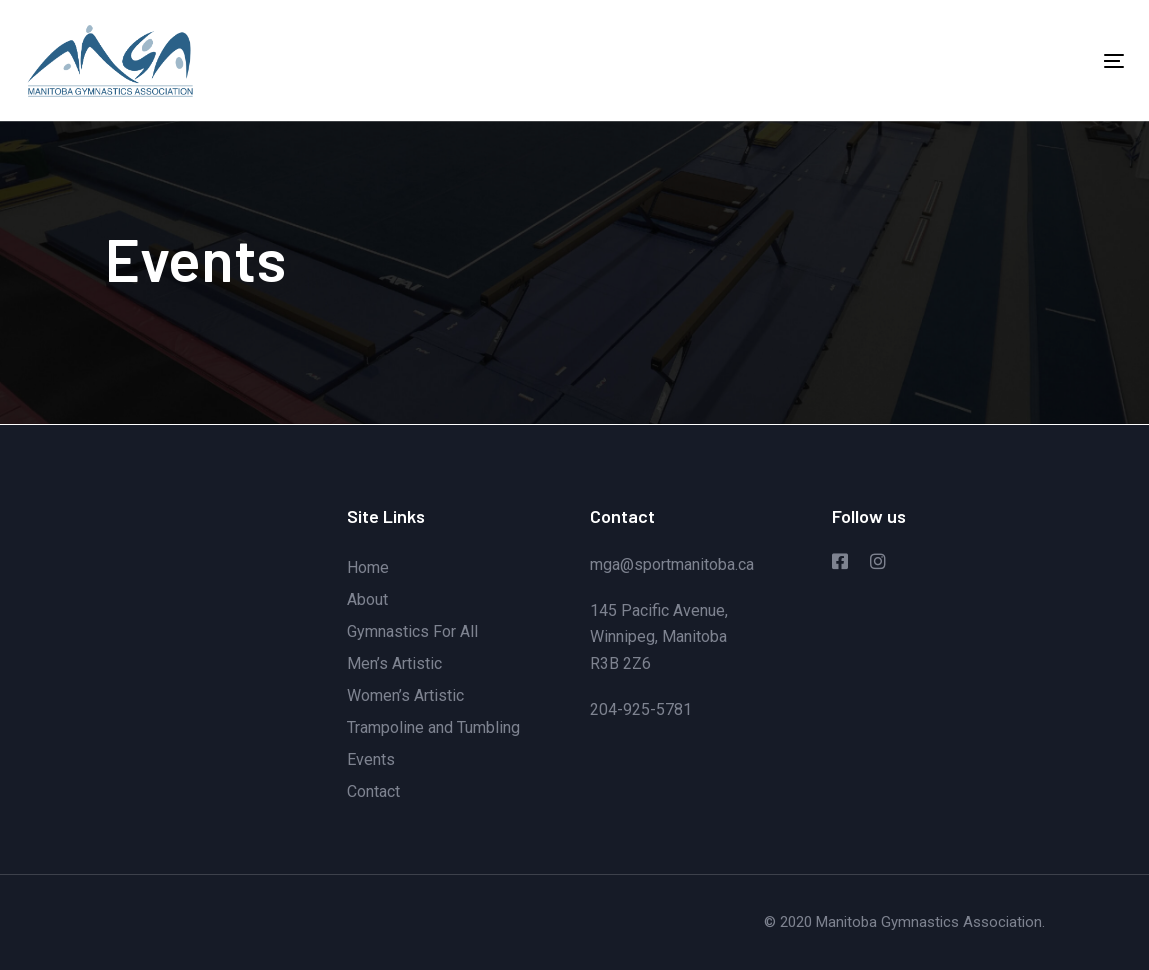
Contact (373, 791)
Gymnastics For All (412, 631)
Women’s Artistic (405, 695)
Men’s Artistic (394, 663)
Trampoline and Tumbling (433, 727)
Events (371, 759)
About (367, 599)
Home (368, 567)
